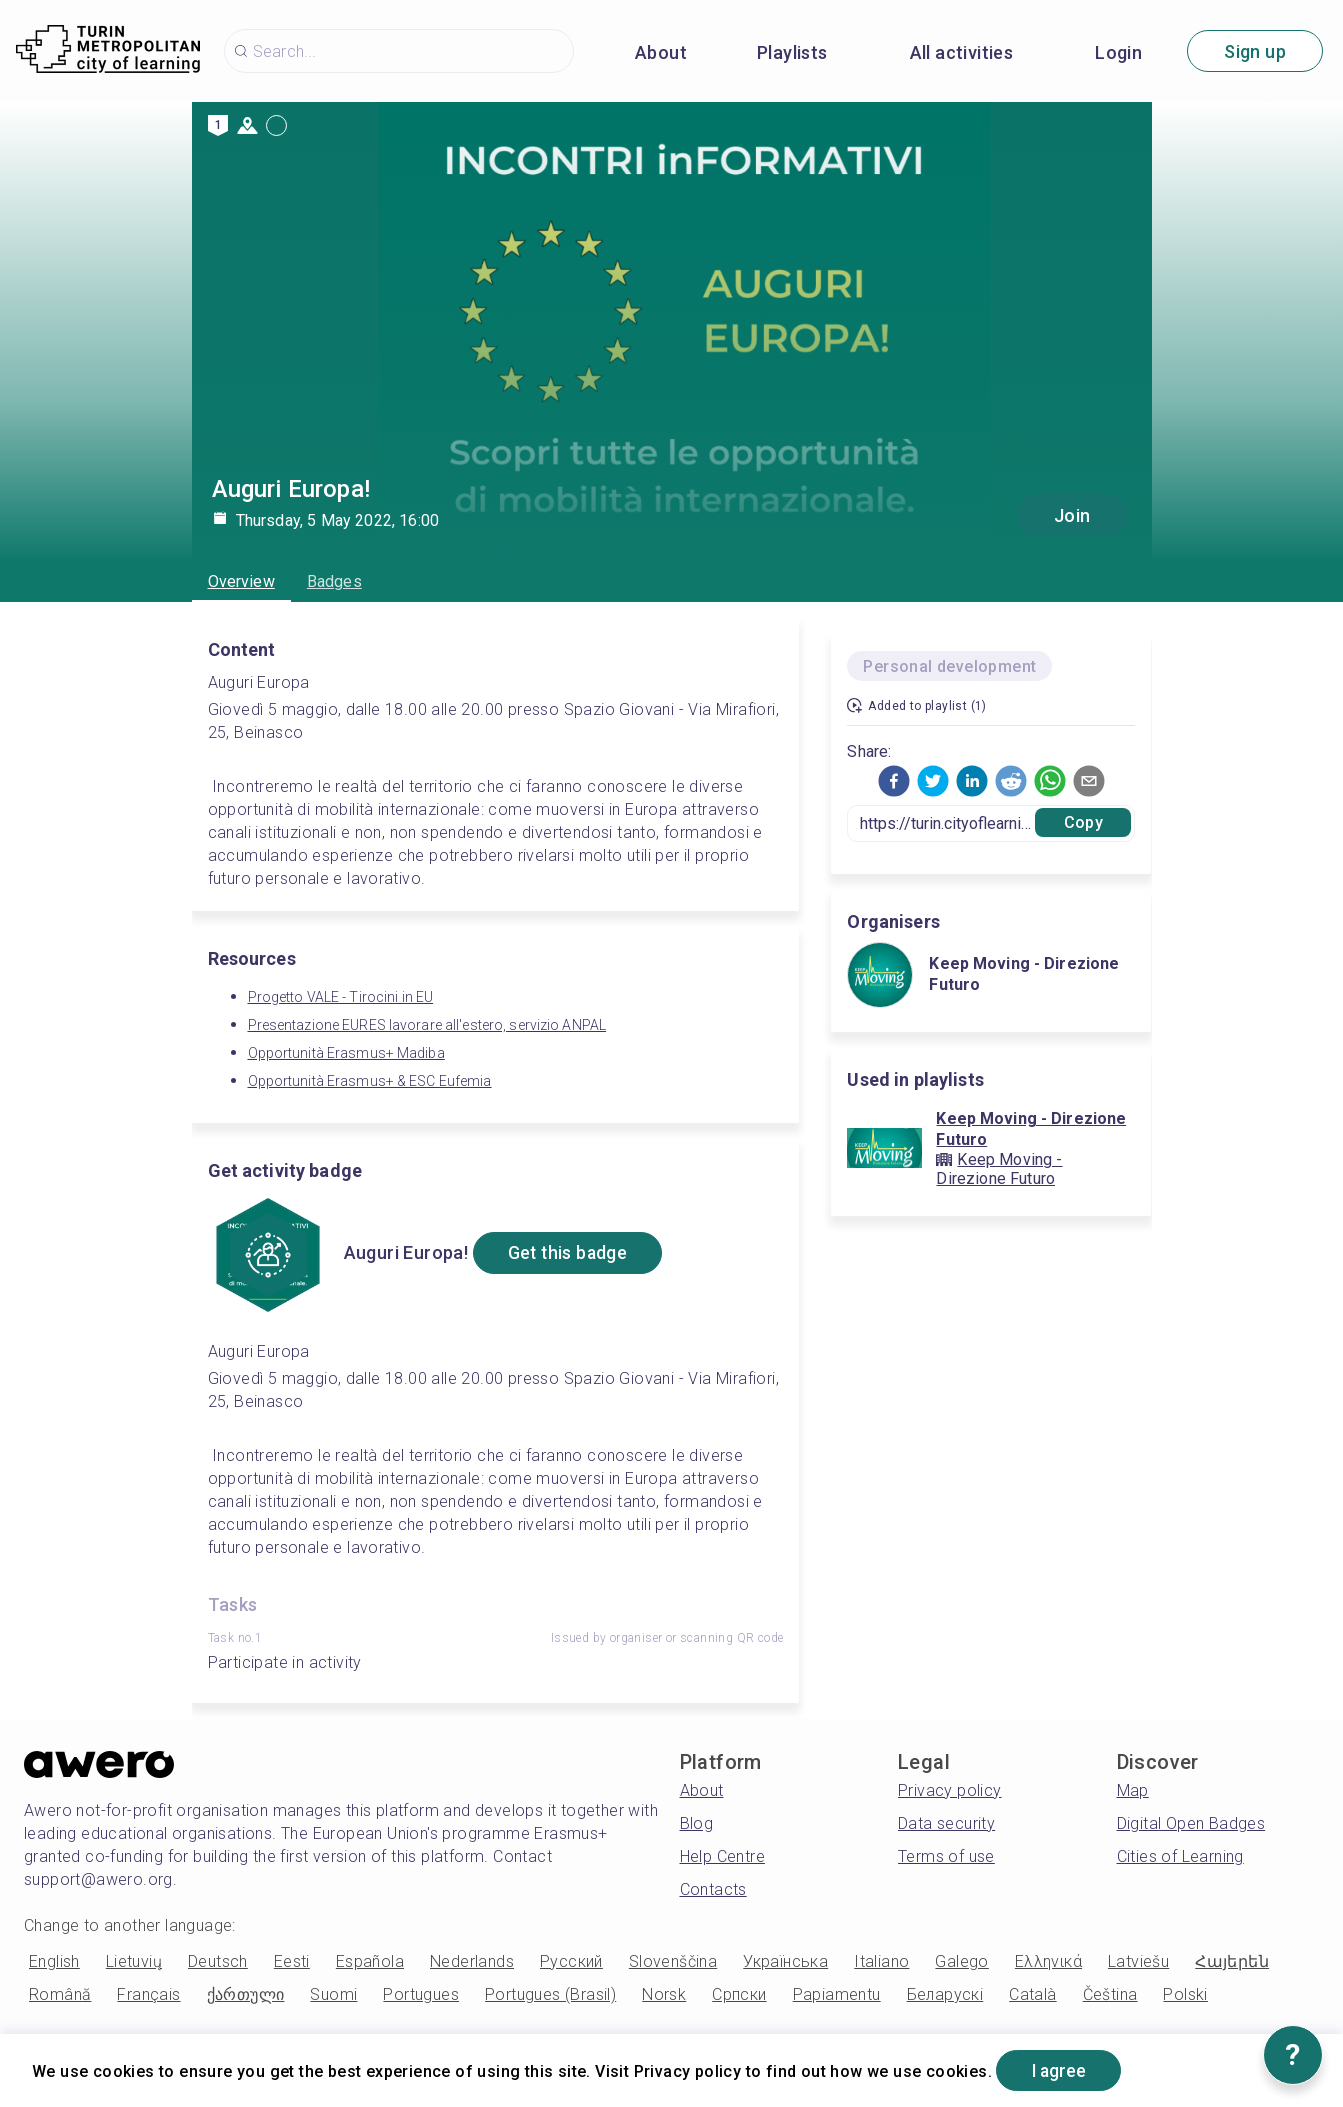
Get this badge (571, 1253)
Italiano (881, 1961)
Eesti (292, 1961)
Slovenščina (673, 1961)
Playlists (792, 52)
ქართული (246, 1994)
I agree (1061, 2070)
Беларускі (945, 1994)
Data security (946, 1823)
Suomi (333, 1994)
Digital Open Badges (1191, 1823)
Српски (739, 1994)
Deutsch (218, 1961)
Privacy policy (950, 1790)
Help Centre (722, 1856)
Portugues (421, 1994)
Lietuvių (134, 1961)
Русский (571, 1961)
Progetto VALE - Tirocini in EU (341, 997)
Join (1072, 515)
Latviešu (1138, 1961)
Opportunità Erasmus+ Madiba (346, 1053)
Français (148, 1994)
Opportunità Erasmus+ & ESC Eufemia (370, 1081)
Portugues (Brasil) (550, 1994)
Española (370, 1961)
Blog (697, 1823)
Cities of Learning (1180, 1856)
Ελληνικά (1048, 1961)
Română (60, 1994)
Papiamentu (837, 1994)
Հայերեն (1232, 1961)
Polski (1185, 1994)
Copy (1083, 822)
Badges (334, 581)
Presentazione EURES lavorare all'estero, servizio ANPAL (427, 1025)
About (661, 52)
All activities (962, 52)
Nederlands (472, 1961)
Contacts (713, 1889)
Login (1118, 52)
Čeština (1110, 1994)
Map (1133, 1790)
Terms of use (946, 1856)
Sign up (1255, 51)
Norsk (664, 1994)
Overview (241, 581)
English (54, 1961)
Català (1032, 1994)
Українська (785, 1961)
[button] (894, 781)
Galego (961, 1961)
